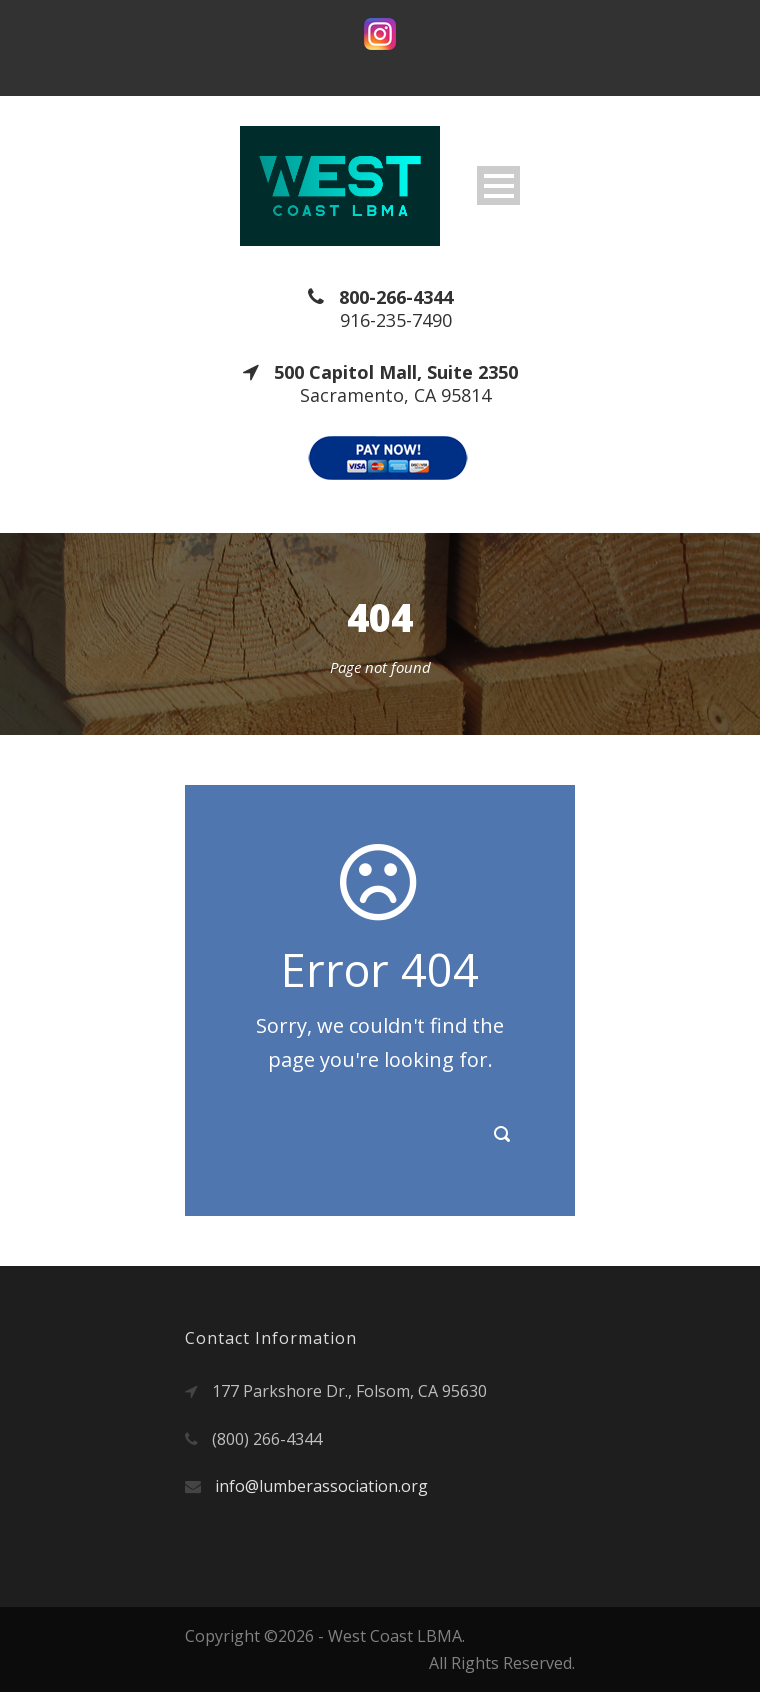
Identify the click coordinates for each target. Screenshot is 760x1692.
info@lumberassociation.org (321, 1486)
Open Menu (498, 185)
